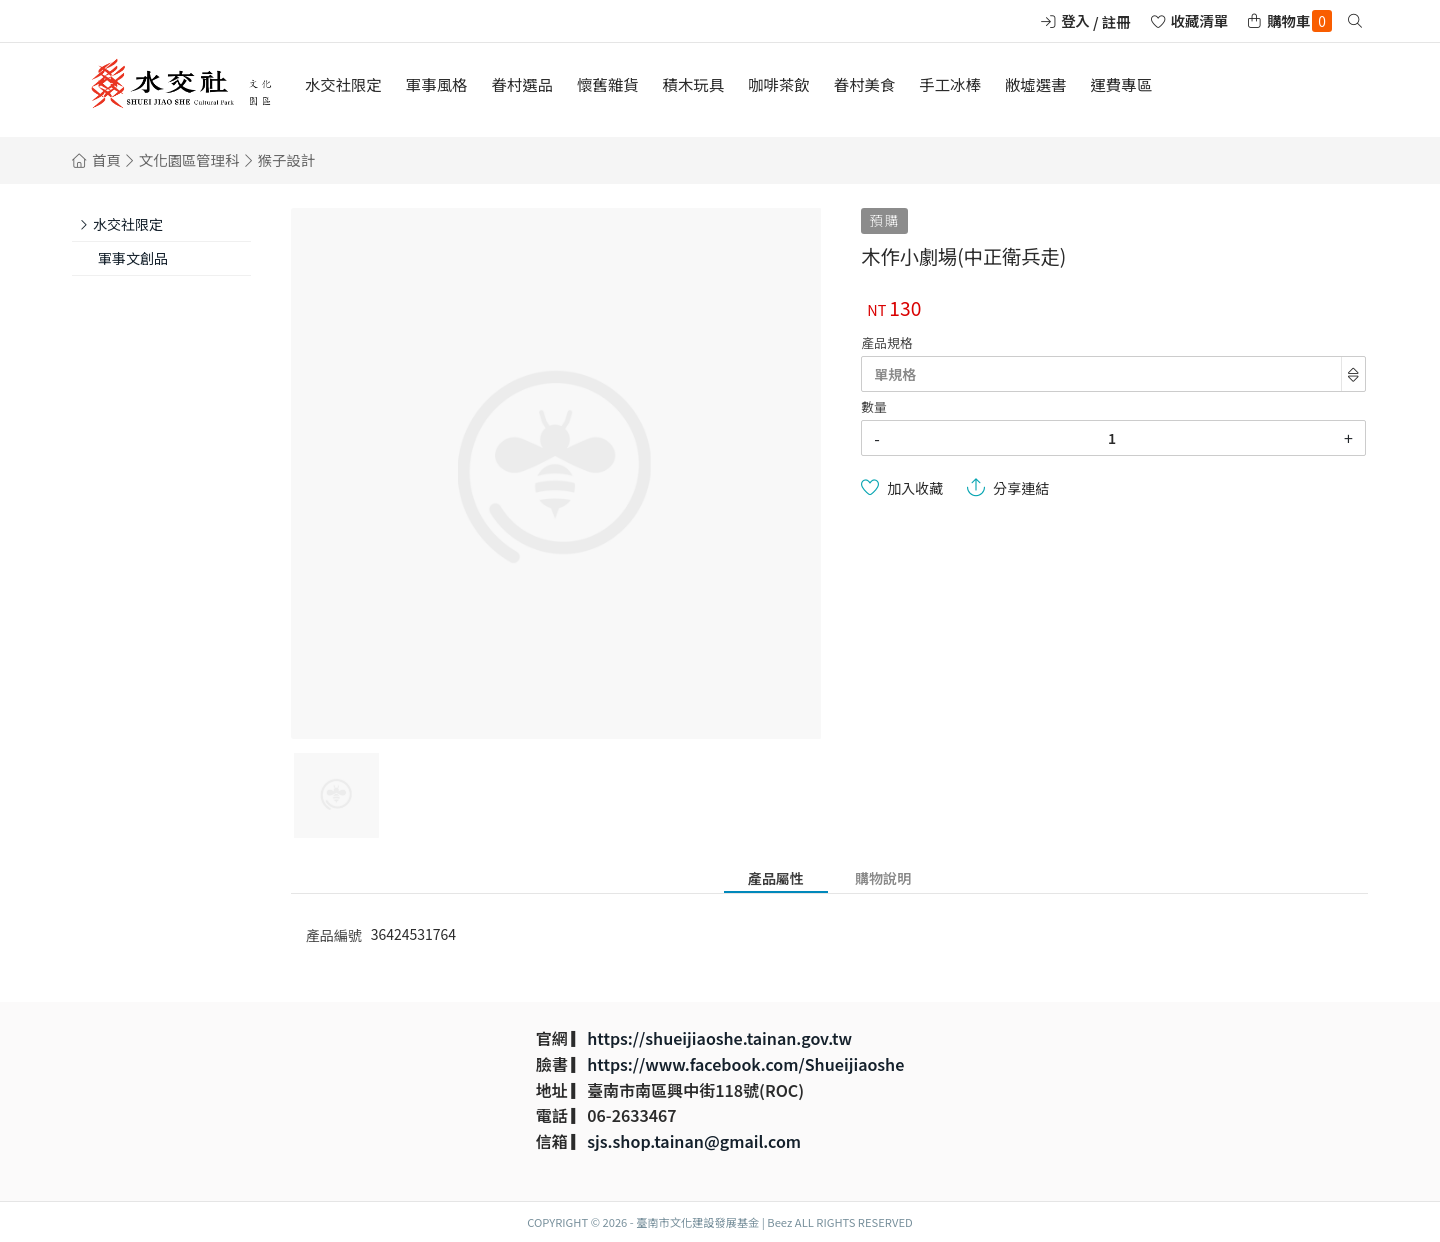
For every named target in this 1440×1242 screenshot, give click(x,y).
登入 (1075, 20)
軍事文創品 (133, 258)
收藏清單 (1200, 20)
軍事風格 (437, 84)
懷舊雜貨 (608, 84)
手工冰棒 (950, 84)
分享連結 (1021, 488)
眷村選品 (522, 84)
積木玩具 (694, 84)
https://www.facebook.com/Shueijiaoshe (745, 1064)
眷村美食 (865, 84)
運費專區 (1121, 84)
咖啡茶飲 (779, 84)
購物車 (1299, 21)
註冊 (1116, 21)
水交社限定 (343, 84)
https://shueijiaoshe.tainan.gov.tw (719, 1038)
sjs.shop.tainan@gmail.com (694, 1141)
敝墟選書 (1036, 84)
